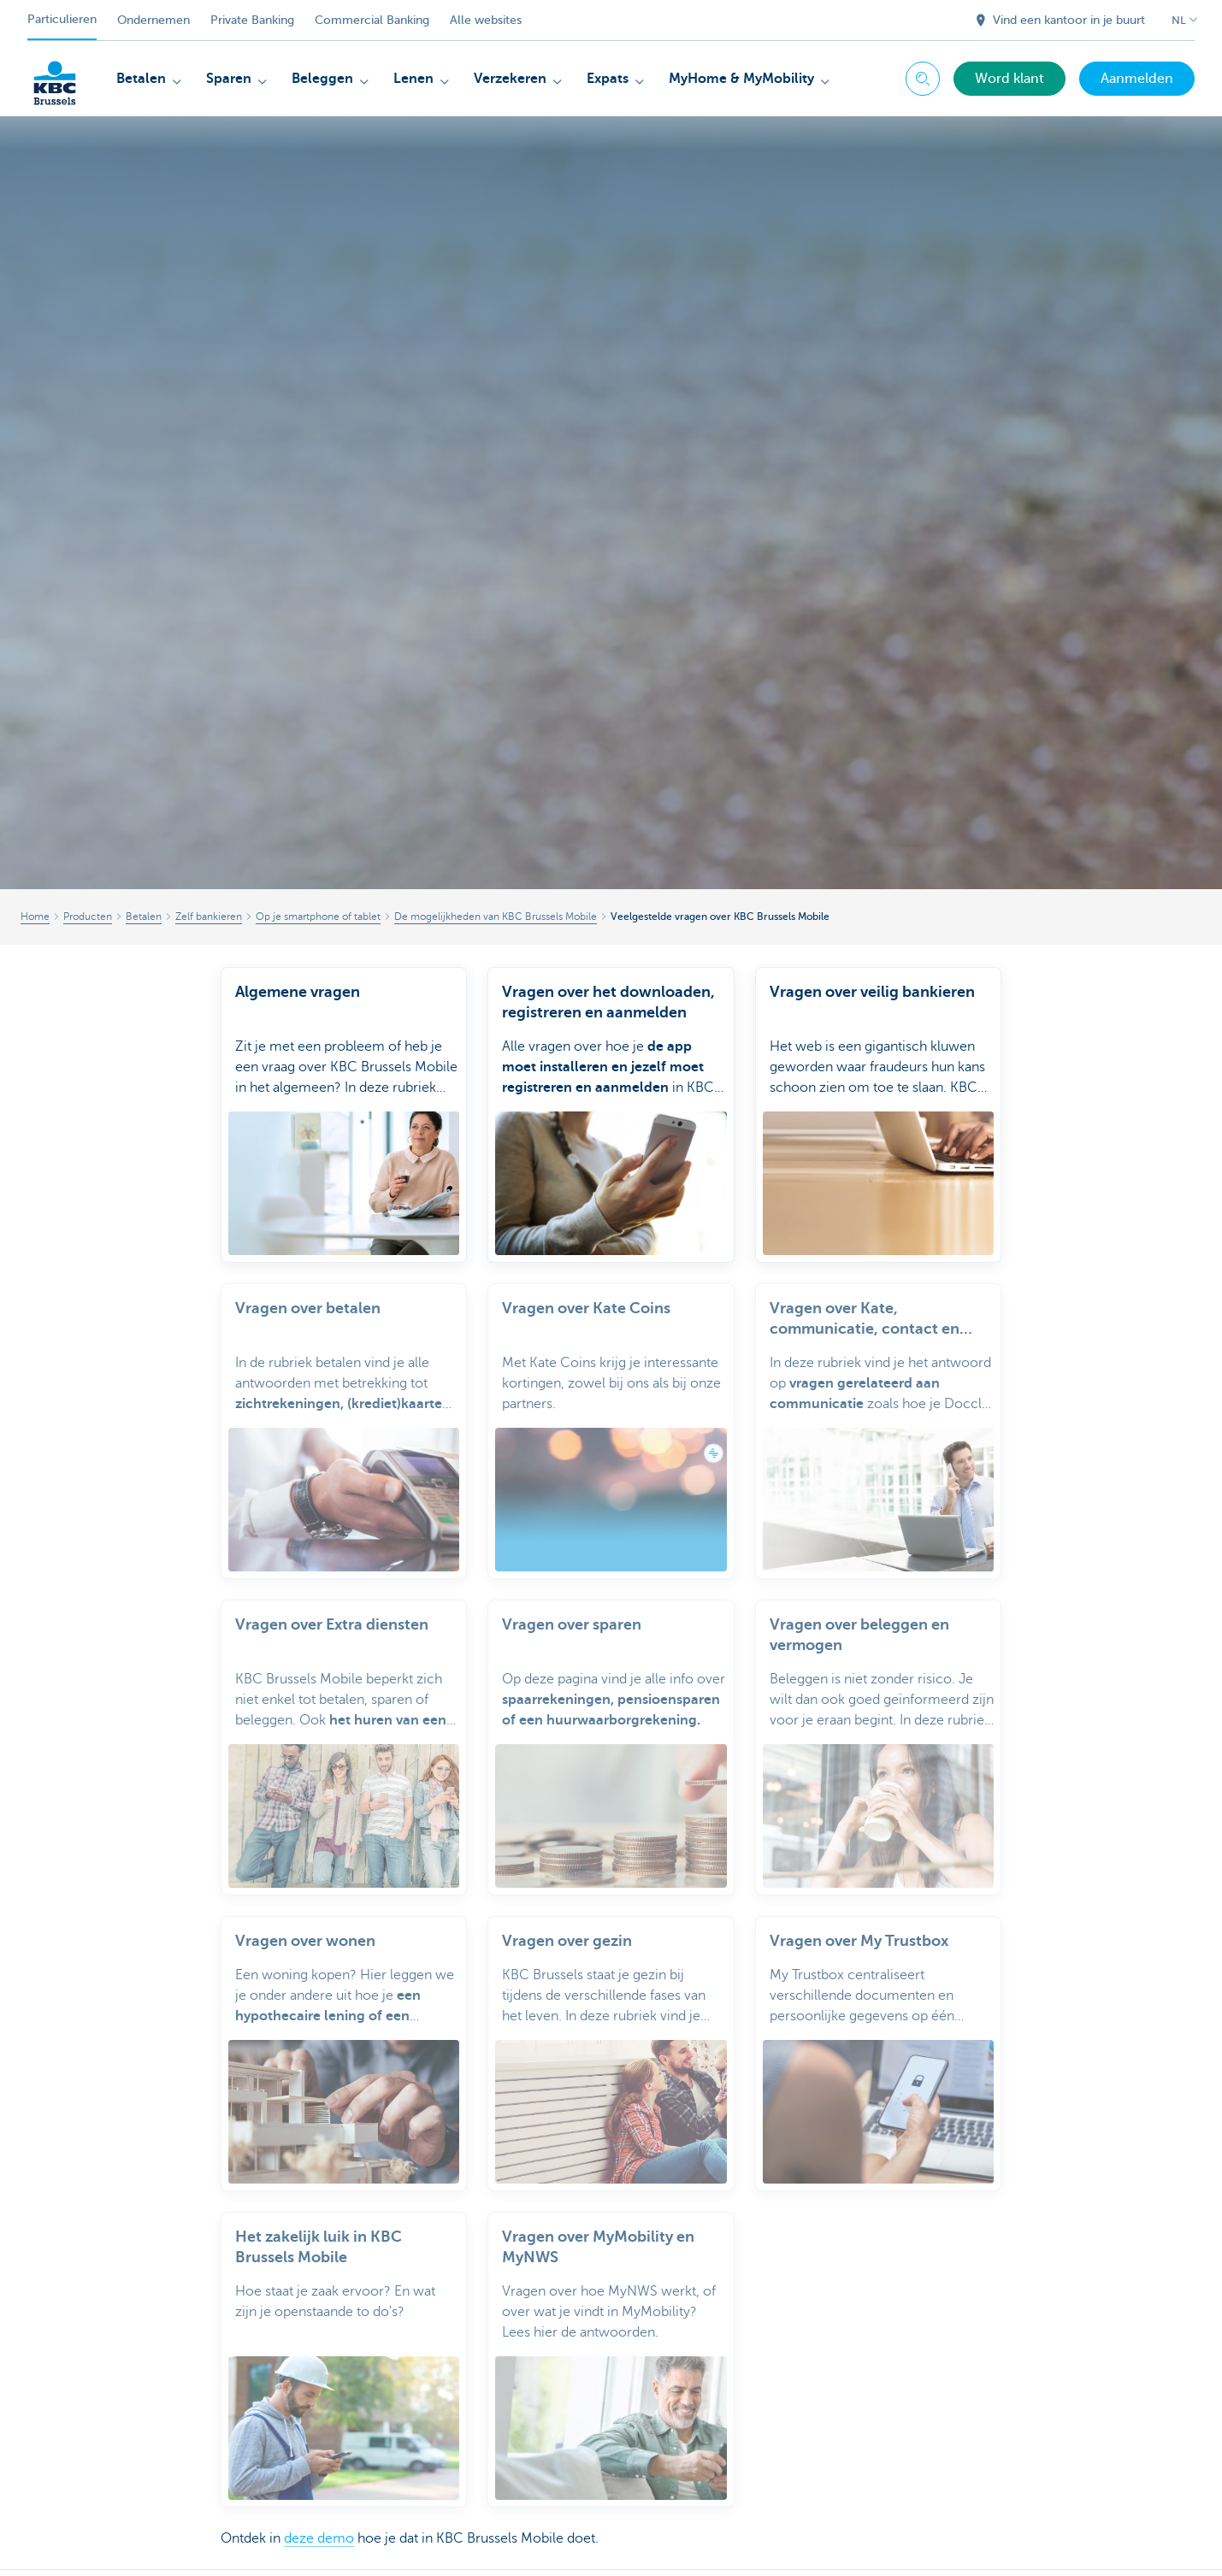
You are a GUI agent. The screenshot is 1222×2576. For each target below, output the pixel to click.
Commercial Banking (372, 20)
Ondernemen (153, 20)
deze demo (319, 2538)
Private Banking (252, 20)
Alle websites (486, 20)
